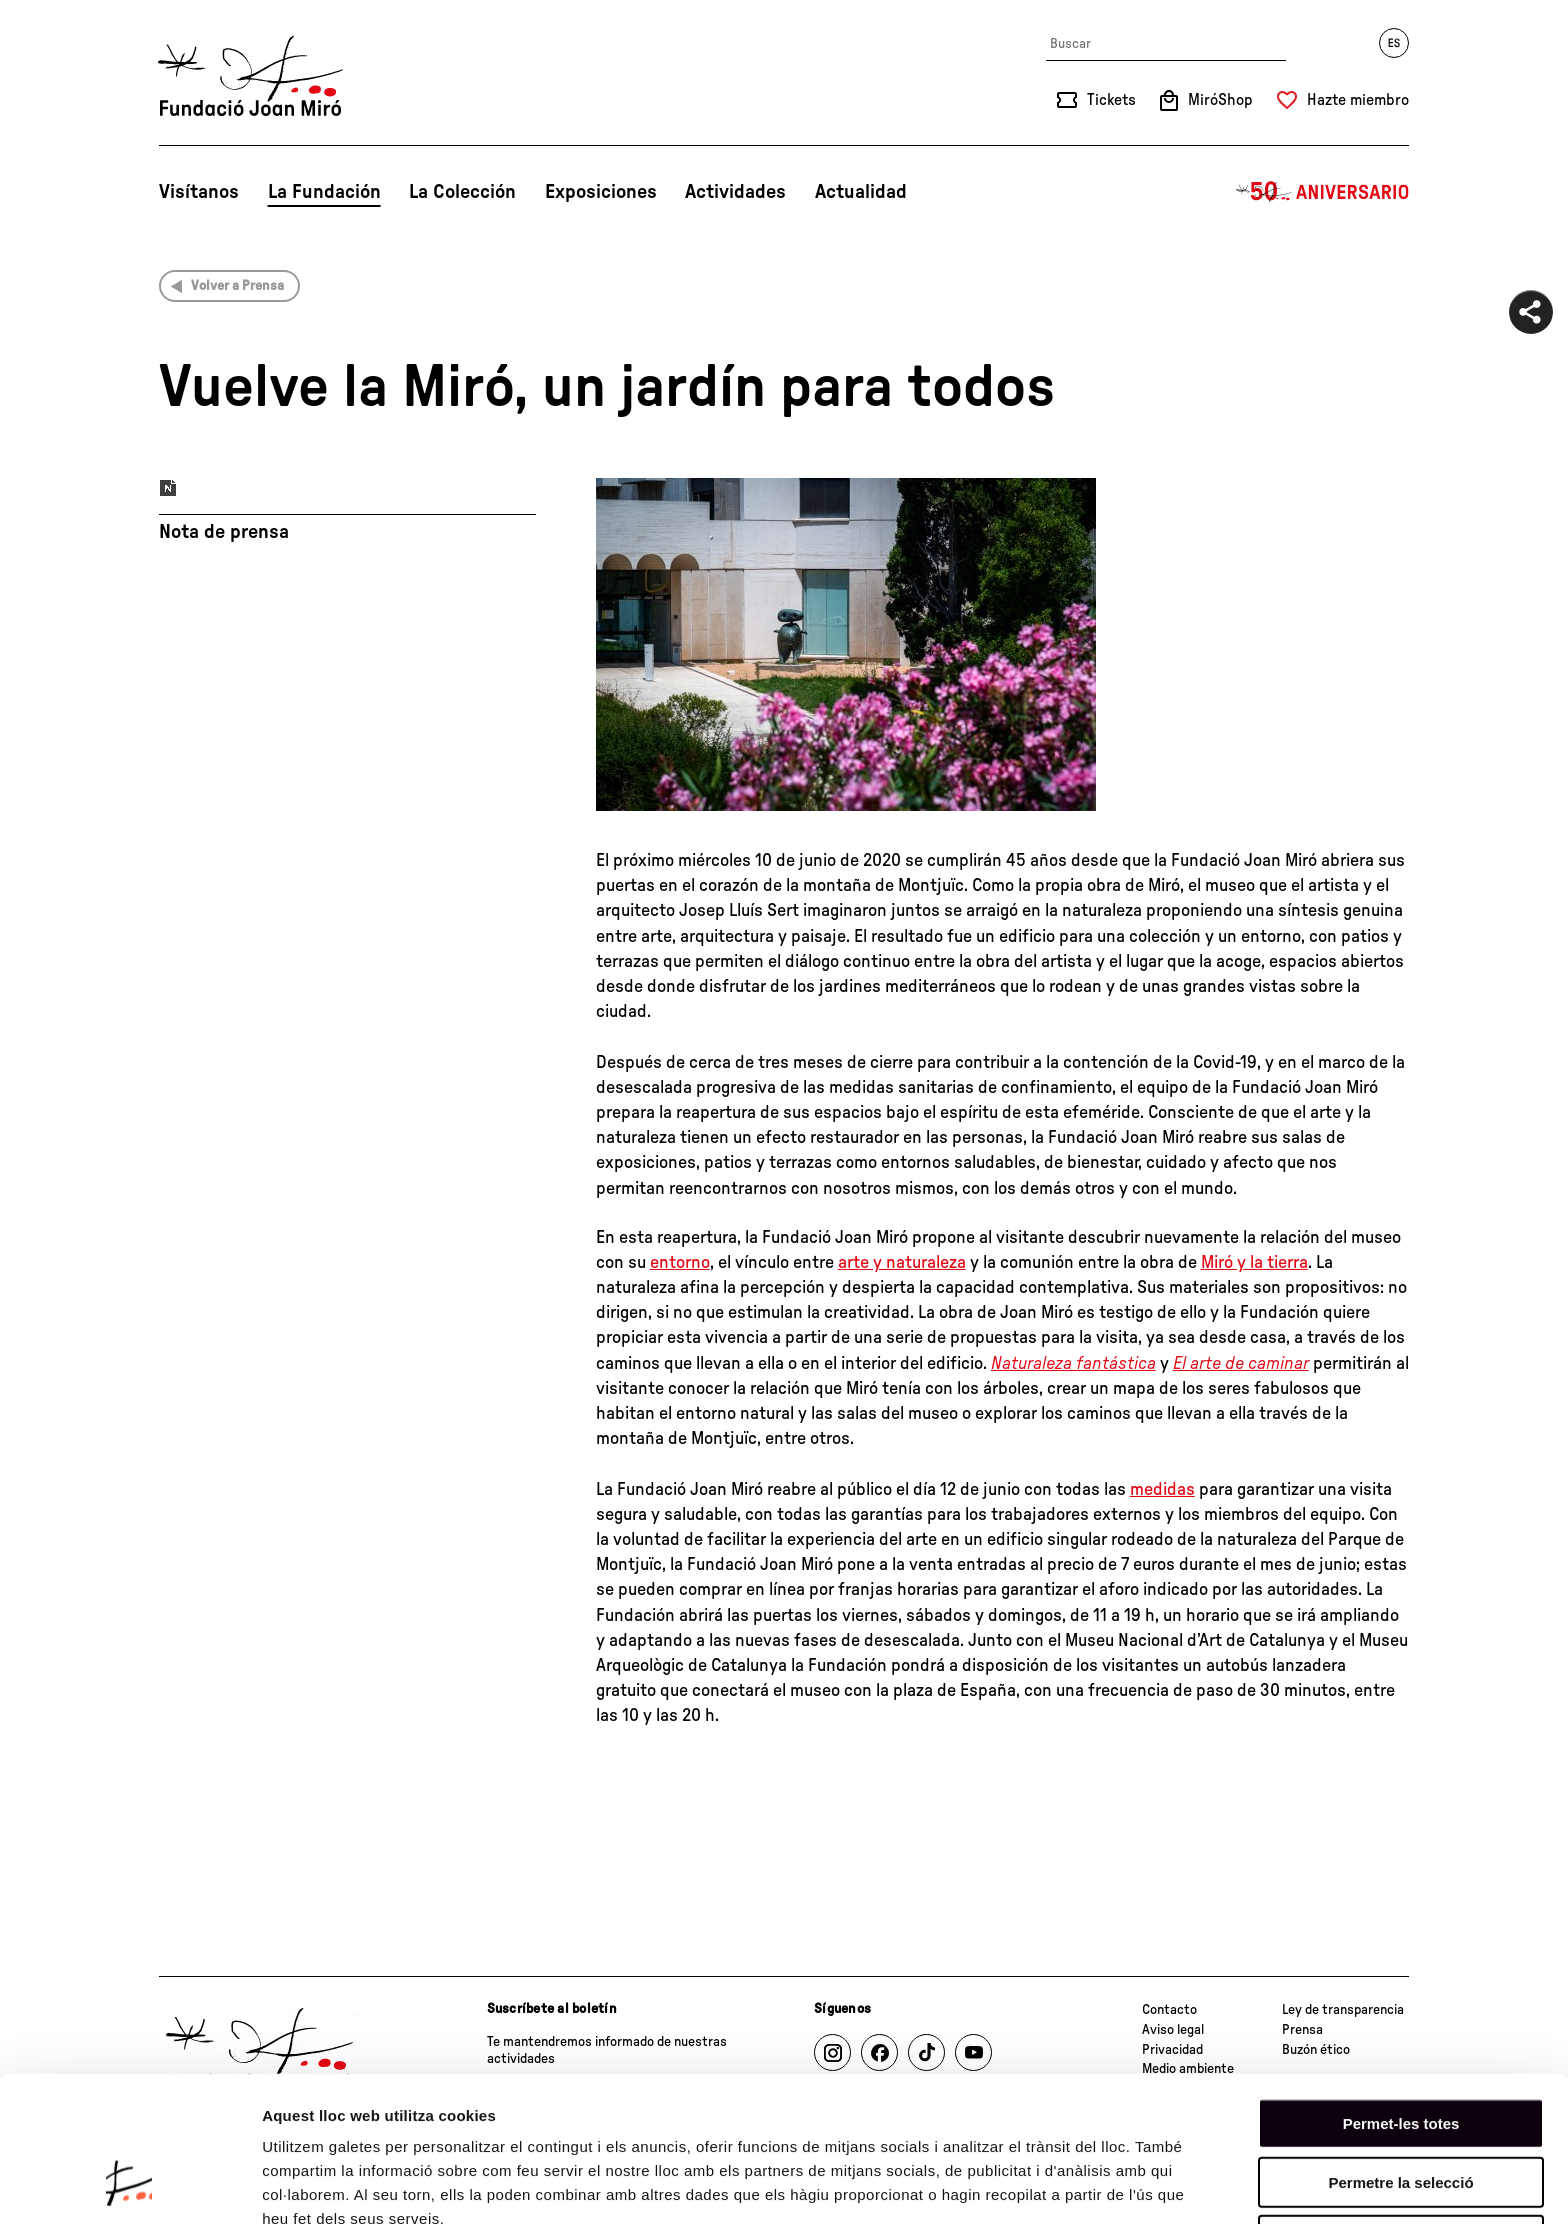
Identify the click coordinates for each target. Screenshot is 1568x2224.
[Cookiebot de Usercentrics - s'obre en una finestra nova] (129, 2185)
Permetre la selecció (1400, 2053)
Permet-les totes (1401, 1994)
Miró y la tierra (1254, 1263)
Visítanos (199, 192)
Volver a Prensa (237, 286)
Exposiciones (601, 192)
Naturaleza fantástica (1073, 1364)
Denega (1401, 2111)
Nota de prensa (224, 532)
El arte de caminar (1241, 1364)
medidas (1162, 1490)
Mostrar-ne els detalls (340, 2184)
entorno (680, 1263)
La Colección (462, 192)
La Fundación (324, 192)
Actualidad (861, 192)
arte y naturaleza (902, 1263)
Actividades (735, 192)
